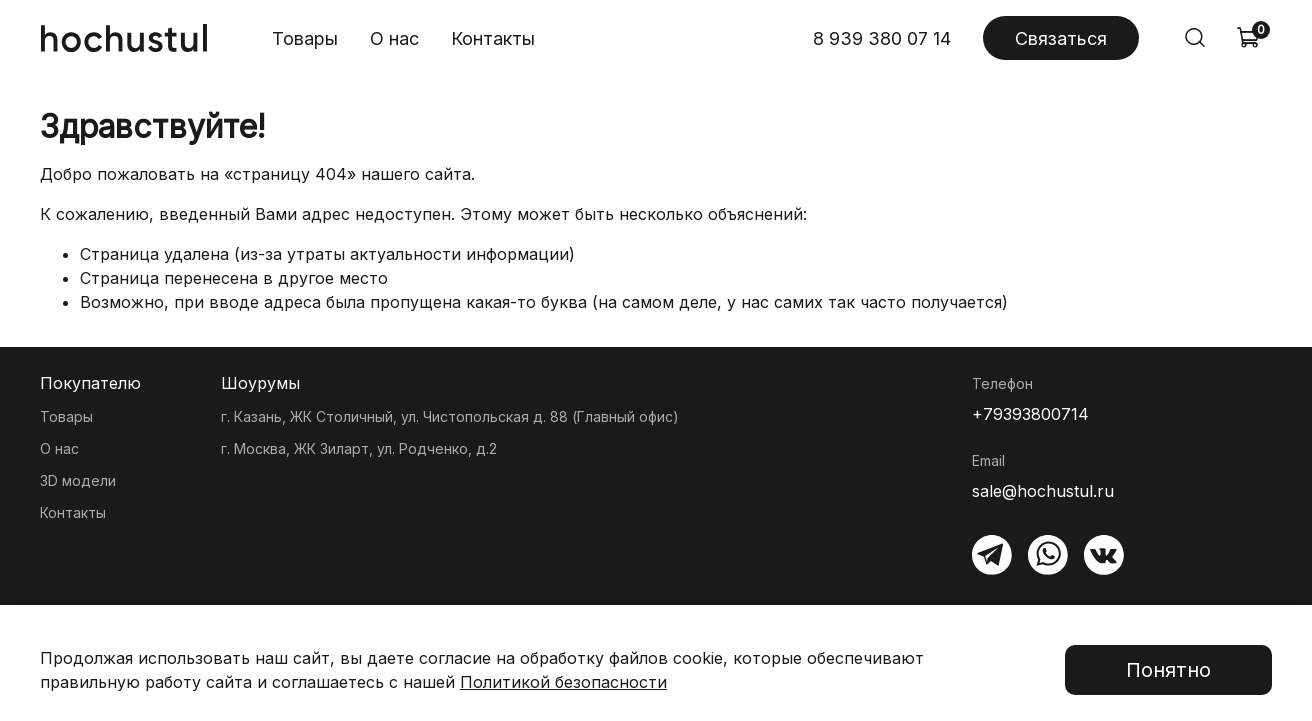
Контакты (493, 38)
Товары (305, 38)
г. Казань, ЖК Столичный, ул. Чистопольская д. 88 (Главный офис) (450, 416)
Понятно (1168, 670)
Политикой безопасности (563, 682)
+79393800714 (1030, 414)
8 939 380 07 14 (882, 38)
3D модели (78, 480)
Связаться (1061, 38)
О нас (394, 38)
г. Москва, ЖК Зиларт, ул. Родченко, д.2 (359, 448)
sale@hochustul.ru (1043, 491)
